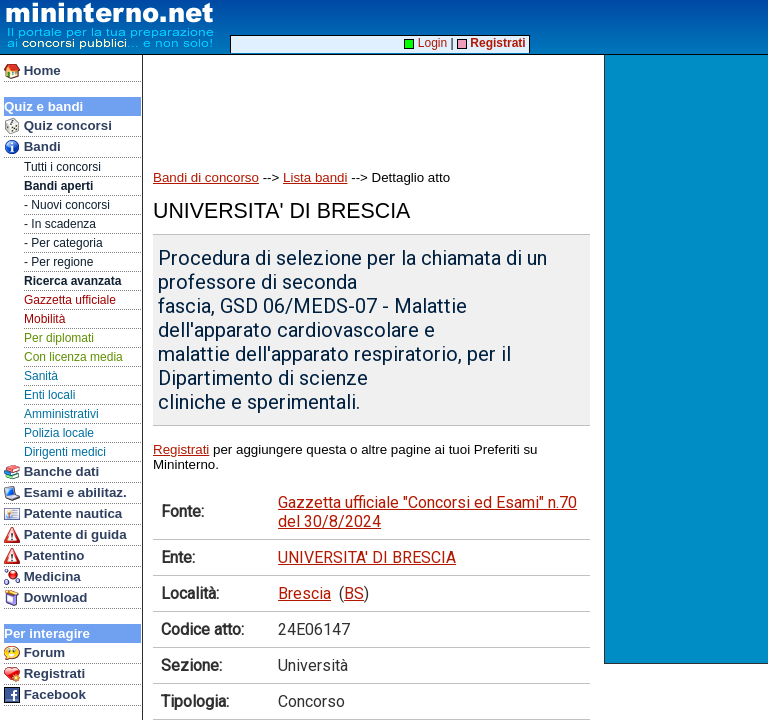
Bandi (32, 147)
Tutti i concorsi (62, 167)
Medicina (42, 577)
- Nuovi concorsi (67, 205)
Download (45, 598)
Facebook (45, 695)
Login (425, 43)
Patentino (44, 556)
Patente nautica (63, 514)
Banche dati (51, 472)
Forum (34, 653)
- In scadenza (60, 224)
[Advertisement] (688, 359)
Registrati (44, 674)
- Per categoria (63, 243)
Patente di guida (65, 535)
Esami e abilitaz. (65, 493)
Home (32, 71)
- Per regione (58, 262)
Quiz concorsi (58, 126)
